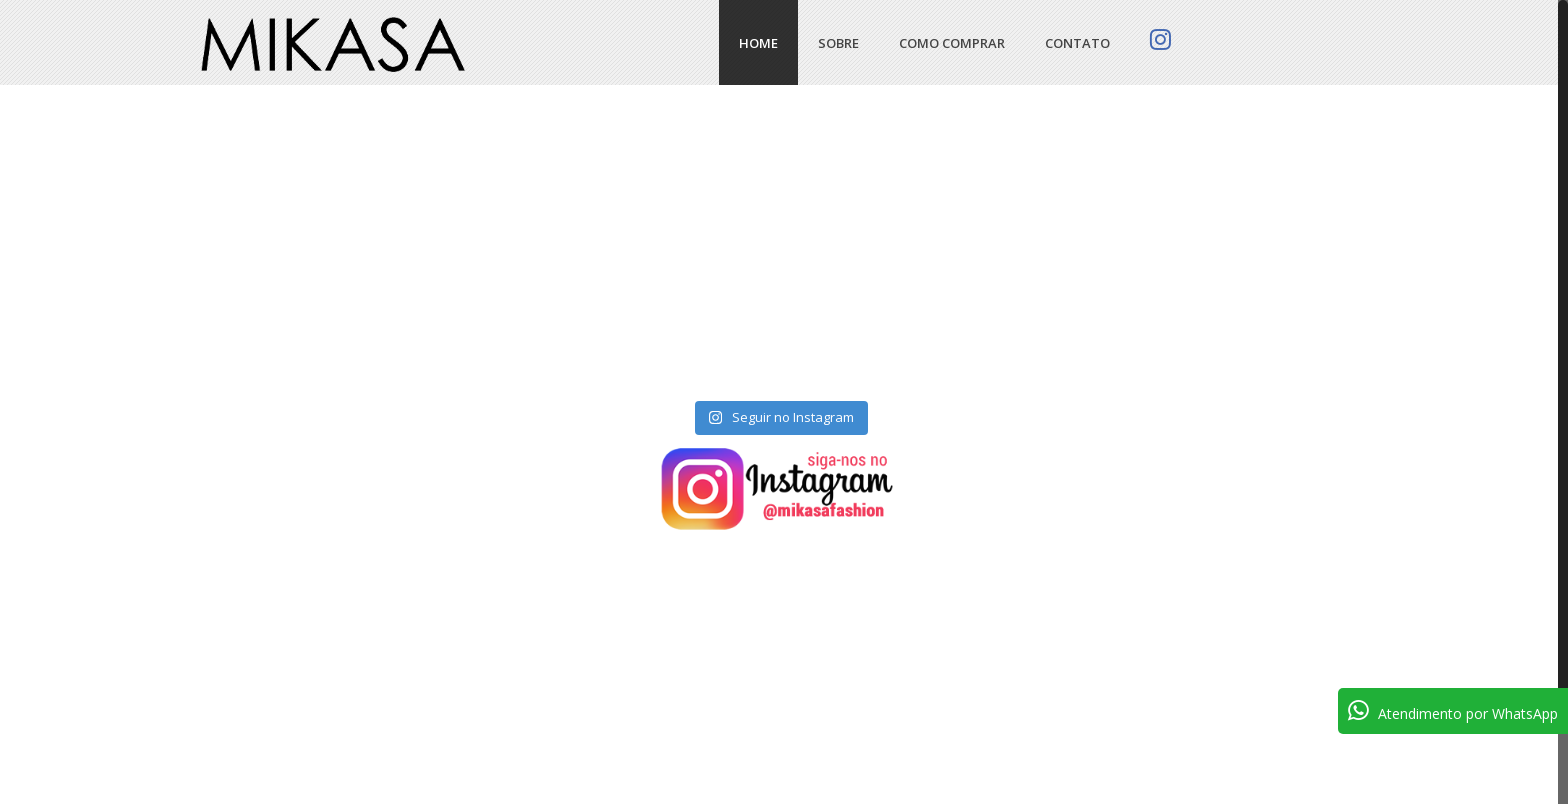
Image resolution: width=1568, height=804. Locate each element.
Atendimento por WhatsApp (1453, 710)
